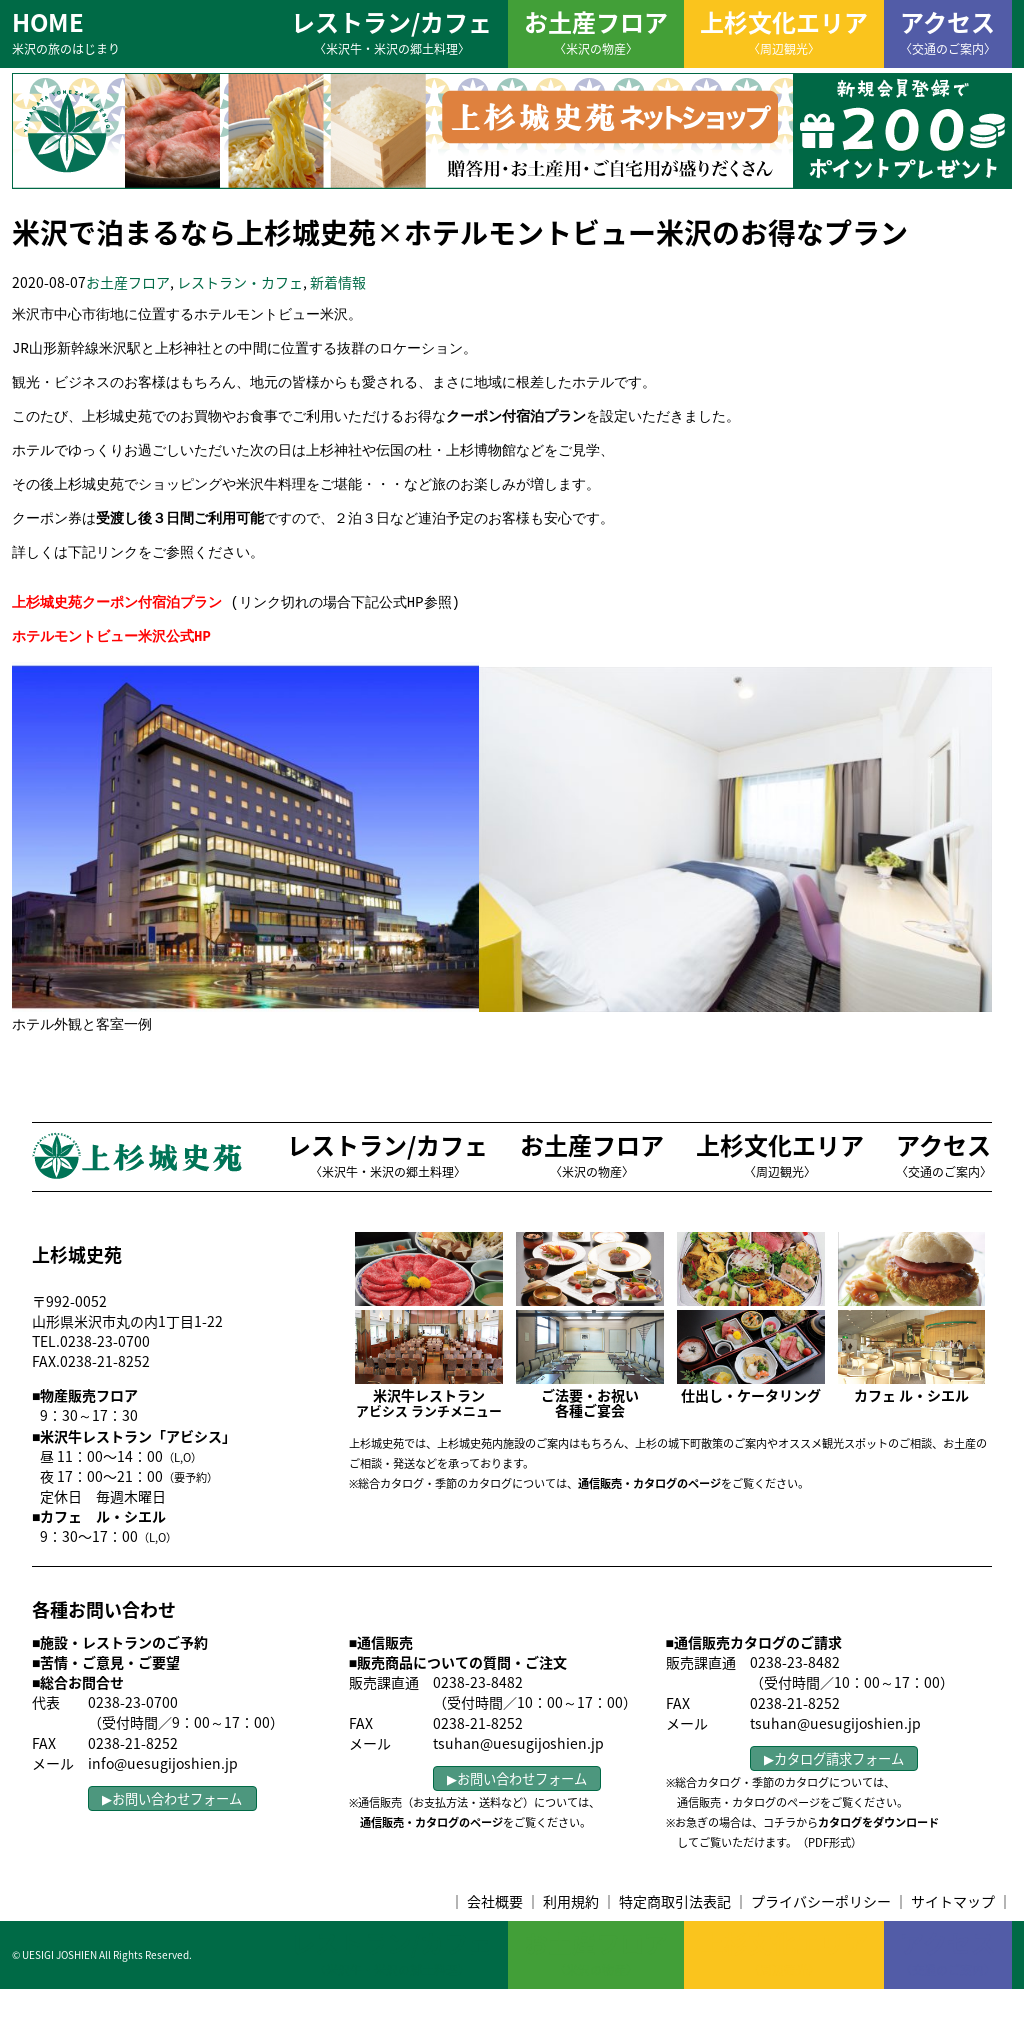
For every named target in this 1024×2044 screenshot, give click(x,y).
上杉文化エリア (784, 31)
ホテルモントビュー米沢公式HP (111, 685)
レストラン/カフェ (391, 31)
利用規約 (571, 1956)
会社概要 (495, 1956)
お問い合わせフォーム (177, 1853)
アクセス (948, 31)
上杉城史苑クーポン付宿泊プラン (117, 646)
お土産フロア (596, 31)
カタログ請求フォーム (839, 1813)
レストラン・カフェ (240, 282)
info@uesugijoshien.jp (163, 1818)
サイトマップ (953, 1956)
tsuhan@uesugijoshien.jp (518, 1798)
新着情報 (338, 282)
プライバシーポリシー (821, 1956)
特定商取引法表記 (675, 1956)
